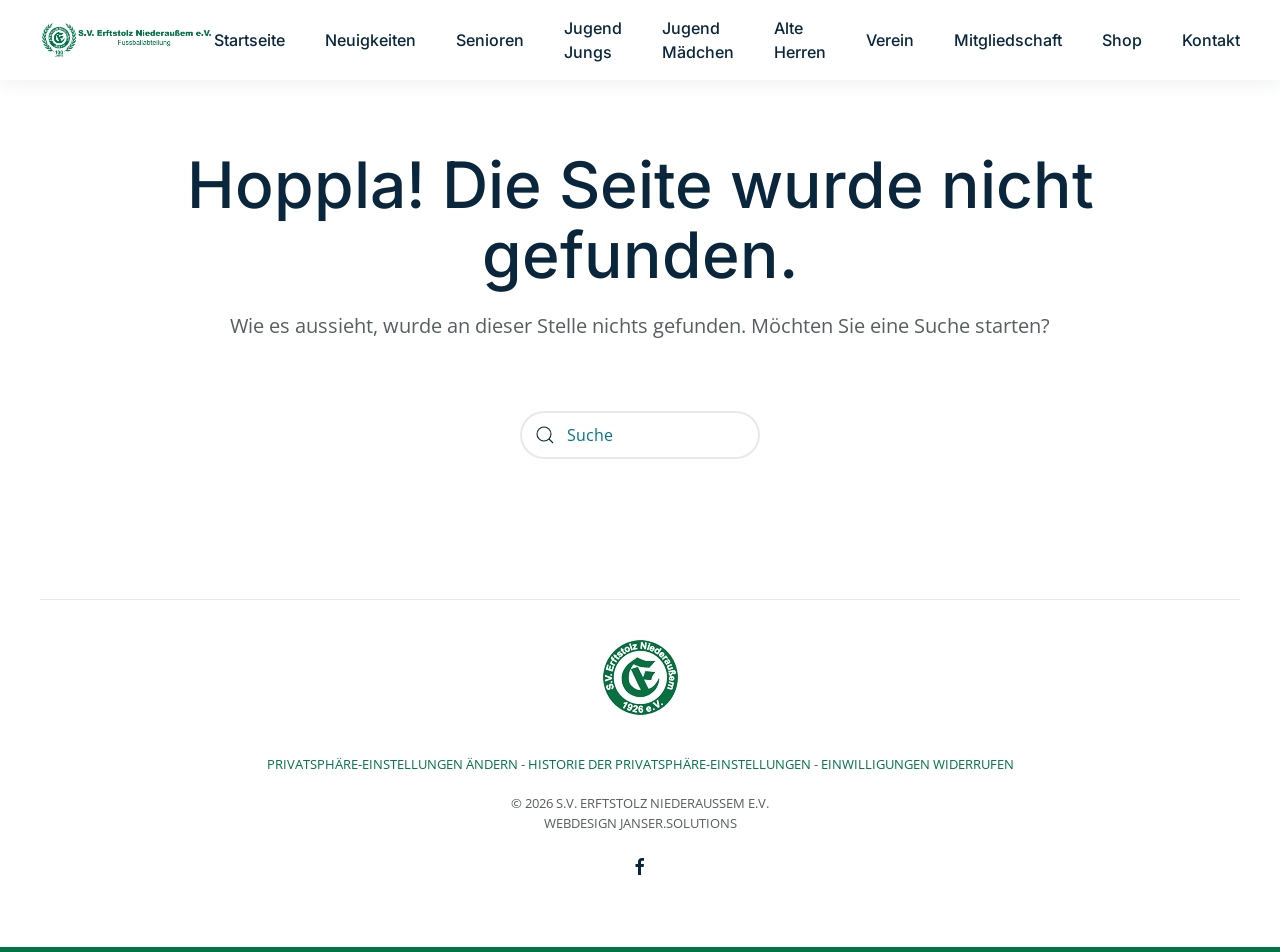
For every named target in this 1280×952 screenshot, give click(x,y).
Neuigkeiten (370, 40)
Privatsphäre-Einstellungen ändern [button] (392, 764)
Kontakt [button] (1211, 40)
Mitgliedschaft (1008, 40)
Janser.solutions (678, 823)
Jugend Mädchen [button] (698, 40)
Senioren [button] (490, 40)
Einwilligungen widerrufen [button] (917, 764)
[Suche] (640, 435)
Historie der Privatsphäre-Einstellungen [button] (669, 764)
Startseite (249, 40)
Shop (1122, 40)
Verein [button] (890, 40)
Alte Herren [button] (800, 40)
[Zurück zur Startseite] (127, 40)
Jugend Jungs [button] (593, 40)
